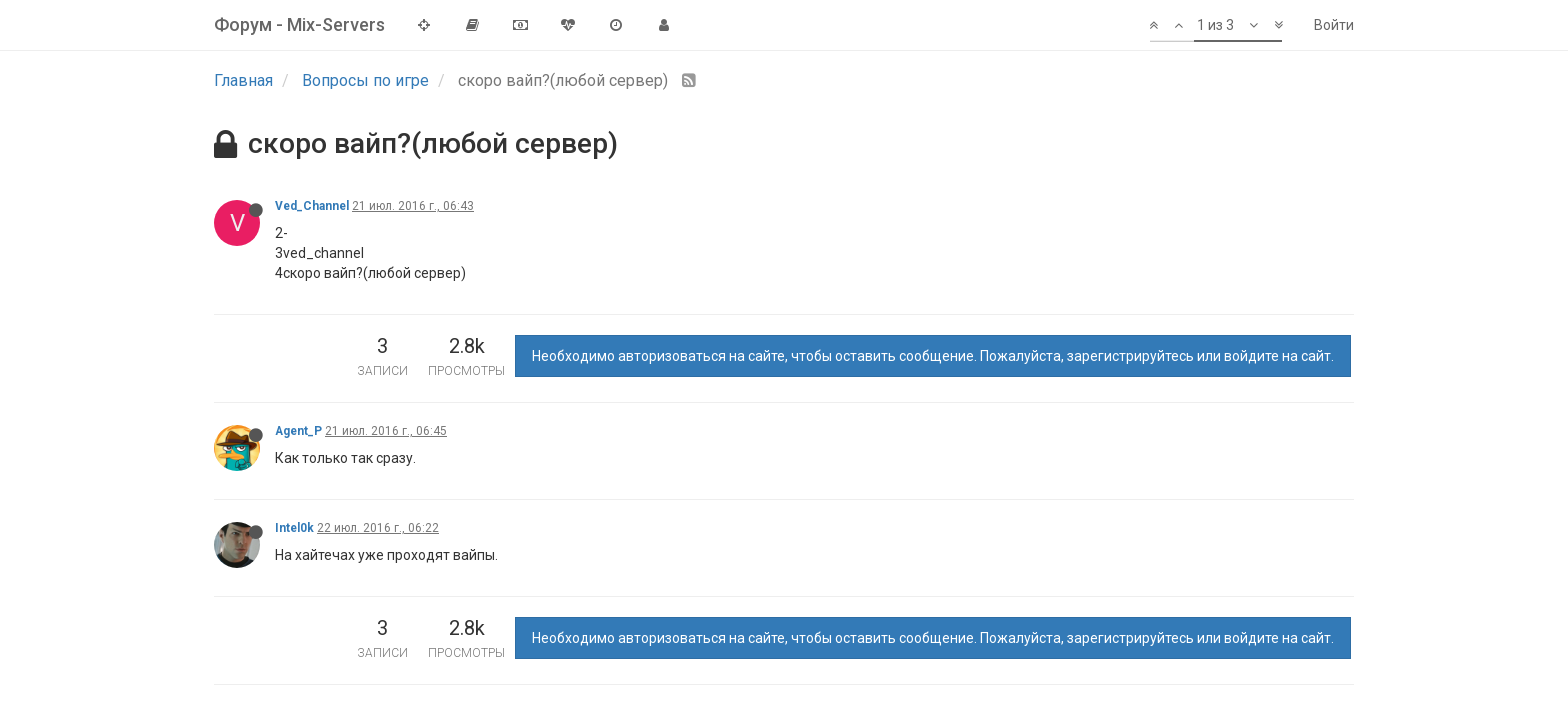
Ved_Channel (312, 206)
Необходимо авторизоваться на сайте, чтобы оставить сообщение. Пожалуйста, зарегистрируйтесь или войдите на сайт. (933, 356)
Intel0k (294, 528)
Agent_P (298, 431)
